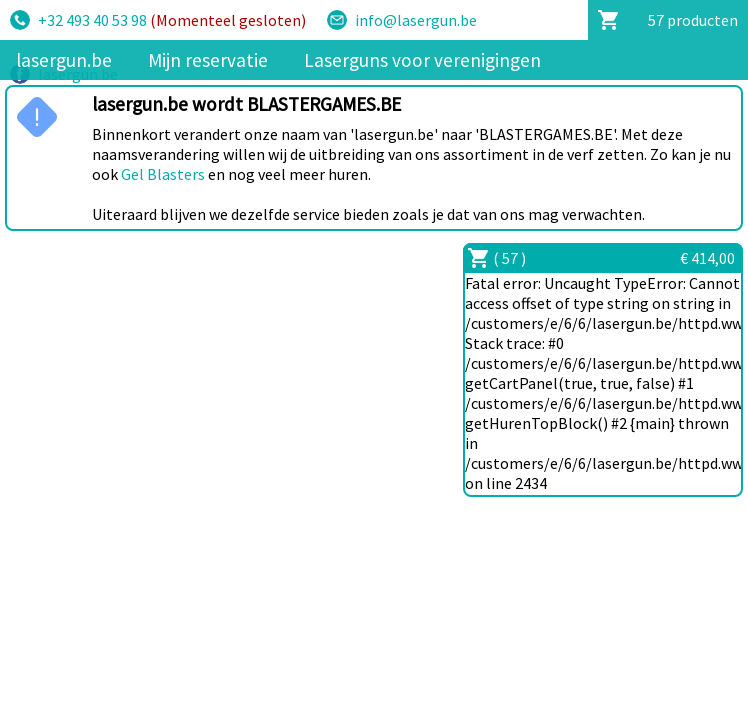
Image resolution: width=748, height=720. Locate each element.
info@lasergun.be (416, 20)
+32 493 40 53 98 (172, 20)
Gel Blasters (163, 174)
